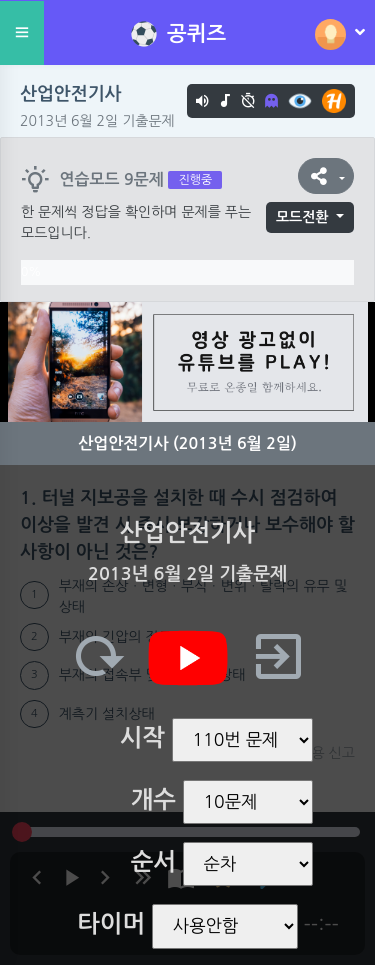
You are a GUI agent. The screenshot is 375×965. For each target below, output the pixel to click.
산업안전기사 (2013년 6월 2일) (187, 443)
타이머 (111, 924)
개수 (153, 800)
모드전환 (302, 217)
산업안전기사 (71, 94)
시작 (142, 738)
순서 (153, 862)
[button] (326, 176)
